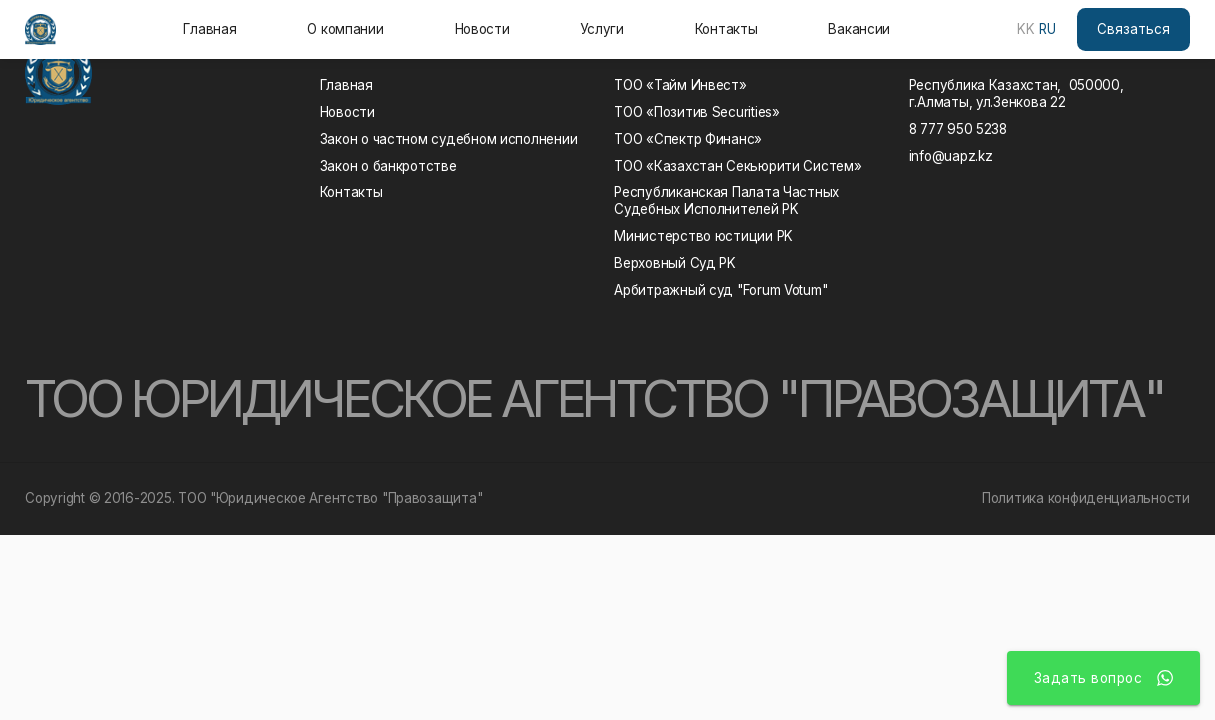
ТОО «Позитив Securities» (697, 112)
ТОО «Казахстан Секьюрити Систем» (737, 166)
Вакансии (859, 29)
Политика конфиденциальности (1086, 498)
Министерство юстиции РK (703, 236)
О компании (345, 29)
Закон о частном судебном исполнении (449, 139)
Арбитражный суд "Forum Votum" (720, 290)
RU (1047, 29)
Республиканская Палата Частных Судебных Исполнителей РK (730, 200)
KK (1026, 29)
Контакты (726, 29)
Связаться (1133, 29)
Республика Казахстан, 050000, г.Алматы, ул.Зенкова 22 (1016, 93)
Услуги (601, 29)
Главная (209, 29)
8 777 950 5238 (958, 129)
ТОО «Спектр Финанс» (688, 139)
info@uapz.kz (951, 156)
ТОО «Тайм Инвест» (680, 85)
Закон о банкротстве (388, 166)
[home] (40, 29)
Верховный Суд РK (675, 263)
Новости (482, 29)
